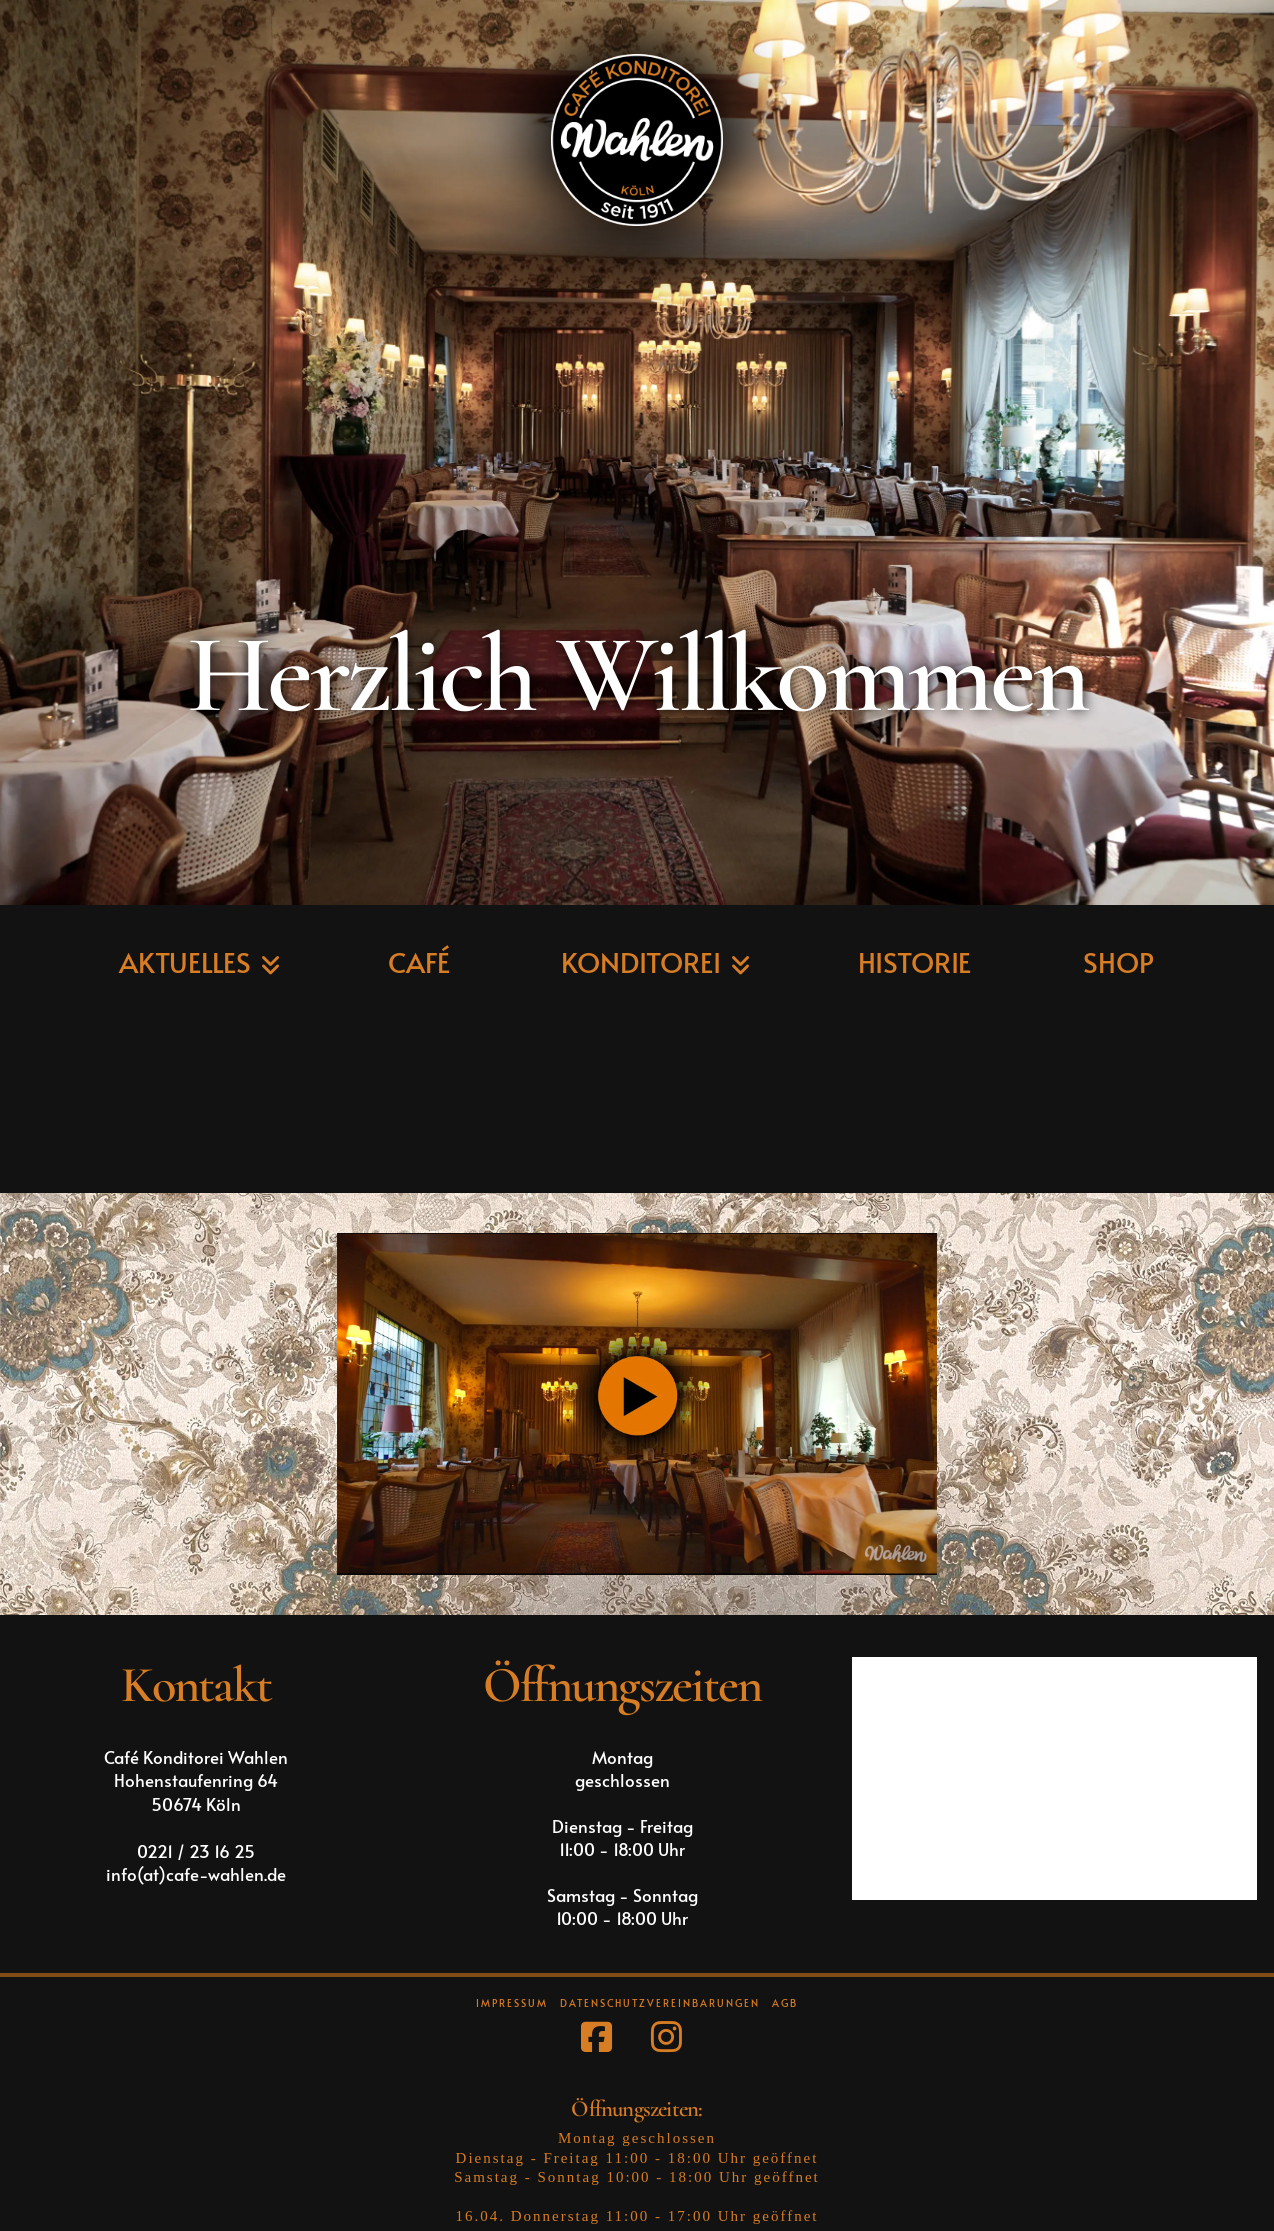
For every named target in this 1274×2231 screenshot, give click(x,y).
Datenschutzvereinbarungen (660, 2003)
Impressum (512, 2003)
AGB (785, 2003)
